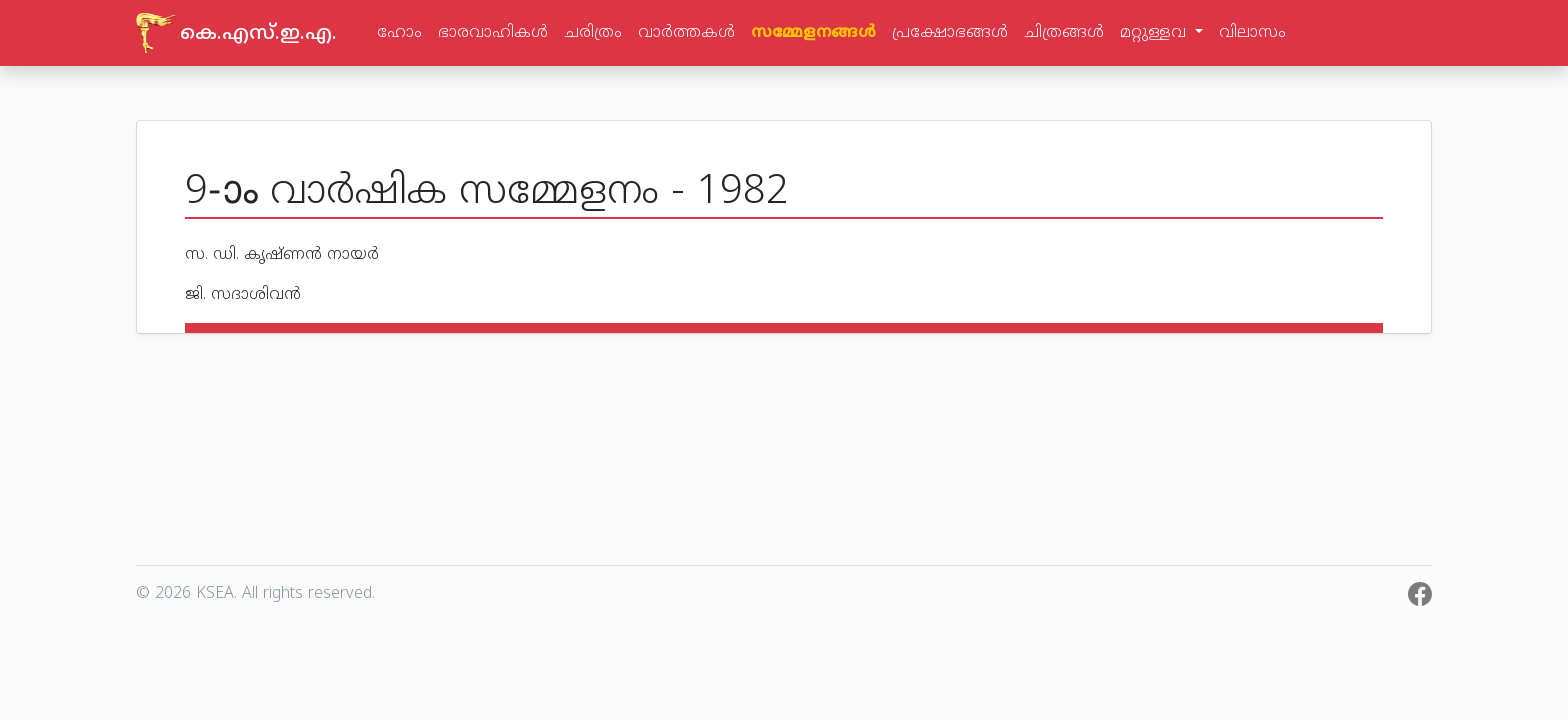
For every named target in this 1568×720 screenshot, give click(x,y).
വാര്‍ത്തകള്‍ (686, 33)
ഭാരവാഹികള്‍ (493, 33)
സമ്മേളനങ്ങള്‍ (813, 33)
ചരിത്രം (593, 33)
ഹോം (399, 33)
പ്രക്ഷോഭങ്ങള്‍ (950, 33)
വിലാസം (1252, 33)
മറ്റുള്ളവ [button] (1155, 33)
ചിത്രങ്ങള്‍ (1064, 33)
